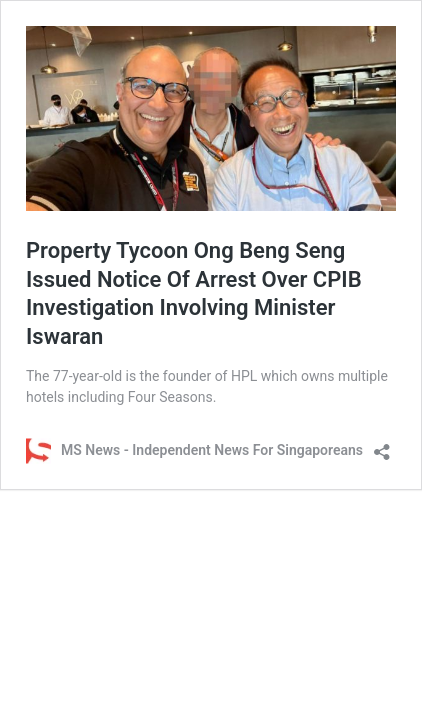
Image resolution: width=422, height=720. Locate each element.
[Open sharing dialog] (382, 445)
